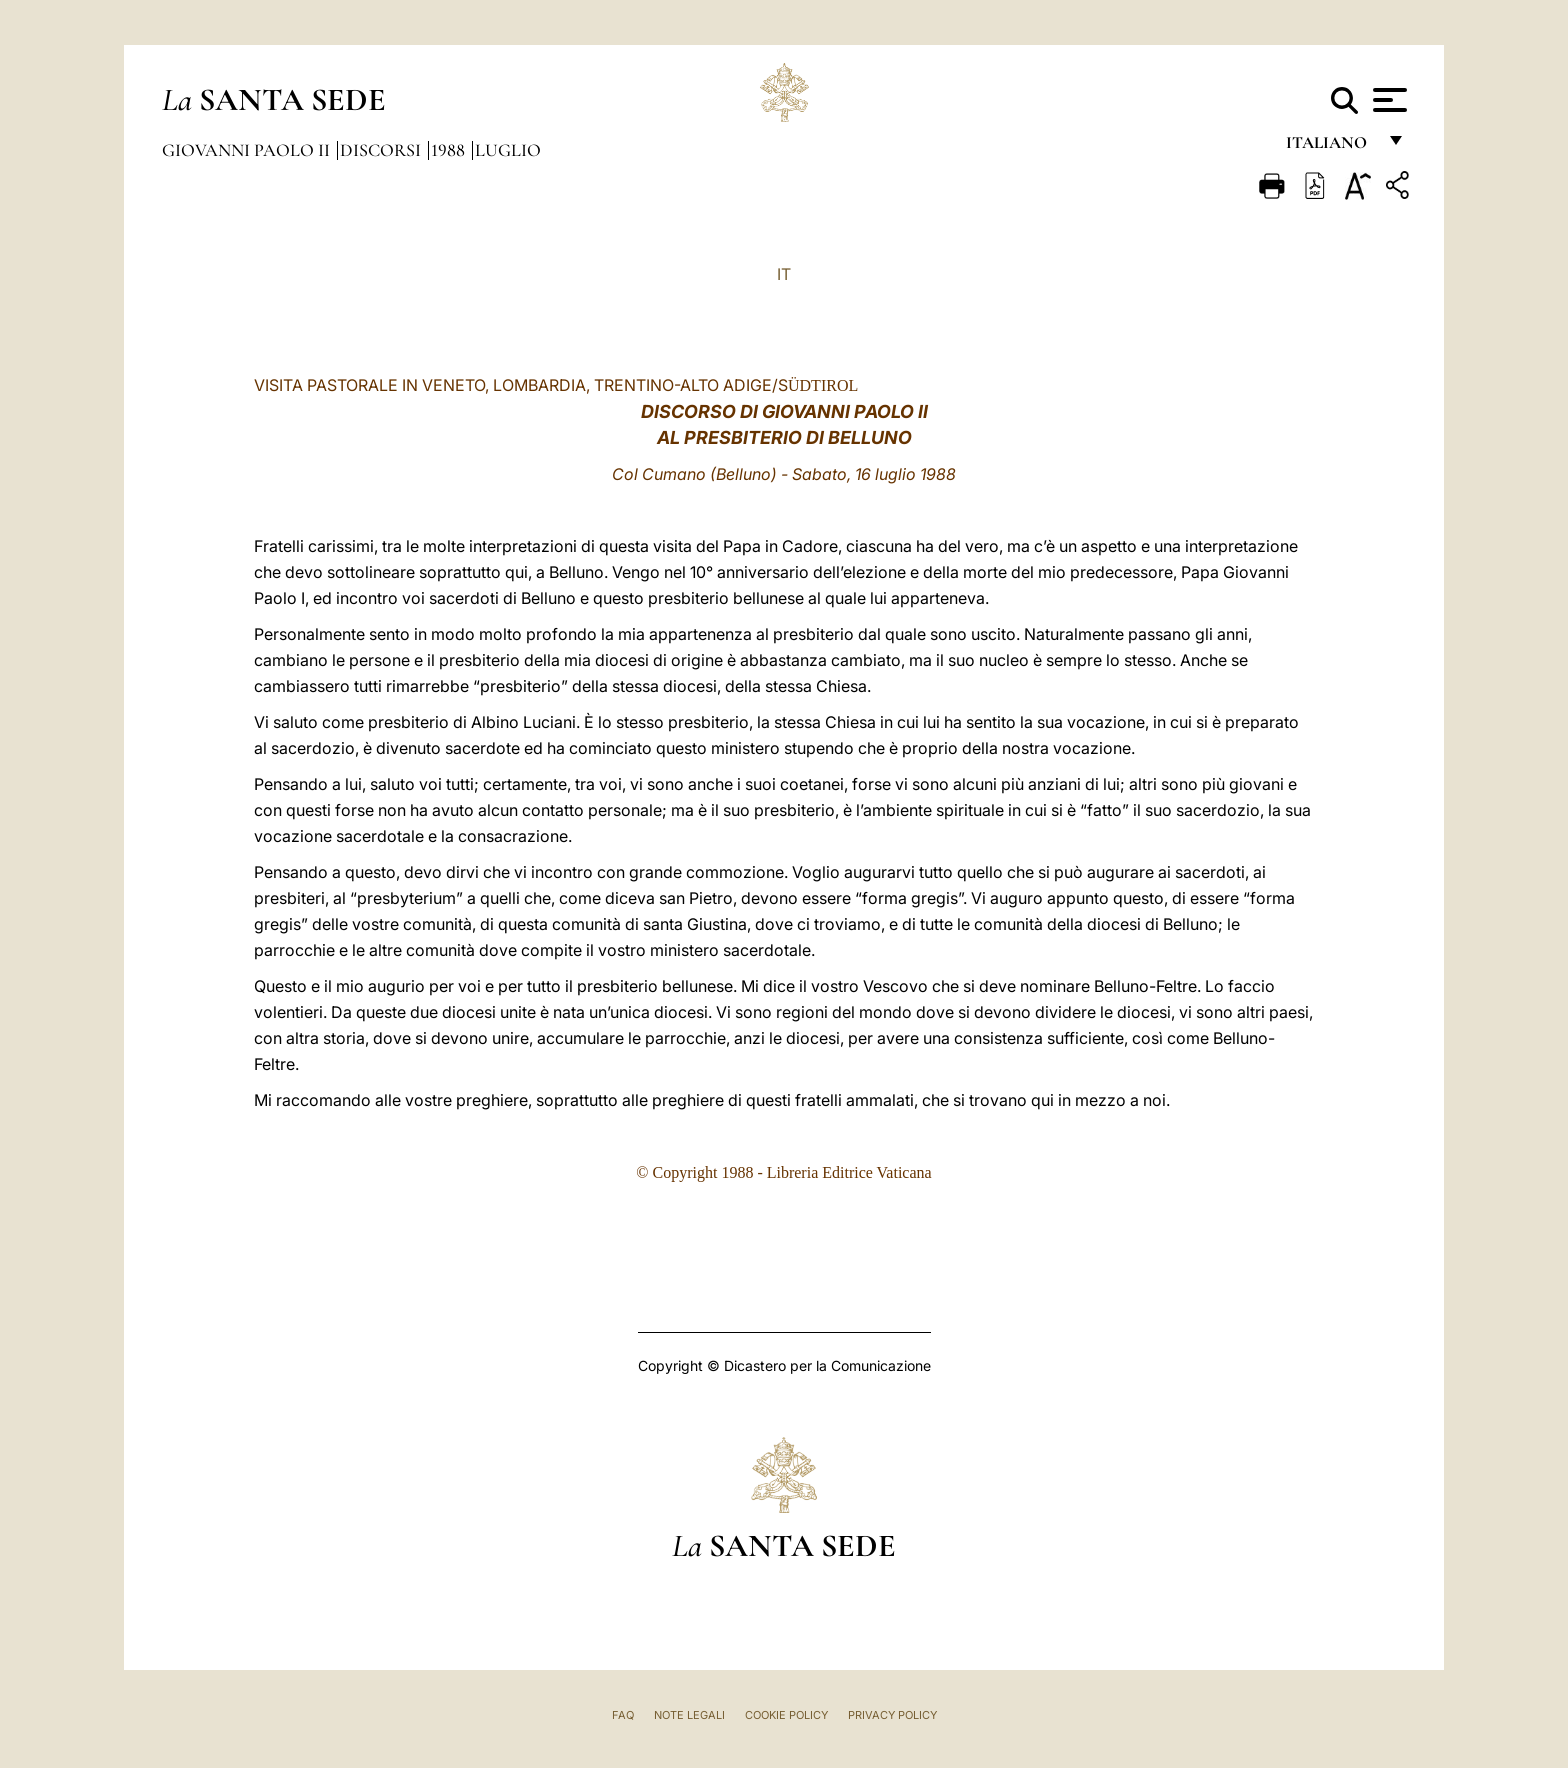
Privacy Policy (892, 1715)
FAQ (623, 1715)
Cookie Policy (786, 1715)
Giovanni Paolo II (248, 150)
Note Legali (689, 1715)
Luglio (508, 150)
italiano (1330, 147)
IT (784, 274)
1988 (450, 150)
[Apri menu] (1387, 100)
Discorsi (382, 150)
